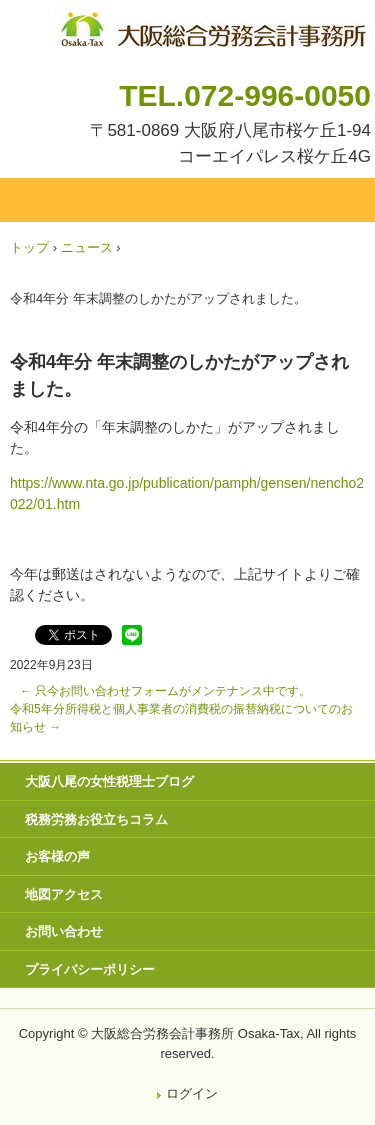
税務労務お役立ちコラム (96, 819)
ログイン (192, 1093)
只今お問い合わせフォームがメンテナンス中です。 (165, 691)
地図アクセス (64, 894)
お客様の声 (57, 856)
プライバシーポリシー (90, 969)
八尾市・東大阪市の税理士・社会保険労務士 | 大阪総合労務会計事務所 (212, 25)
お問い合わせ (64, 931)
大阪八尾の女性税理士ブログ (109, 781)
